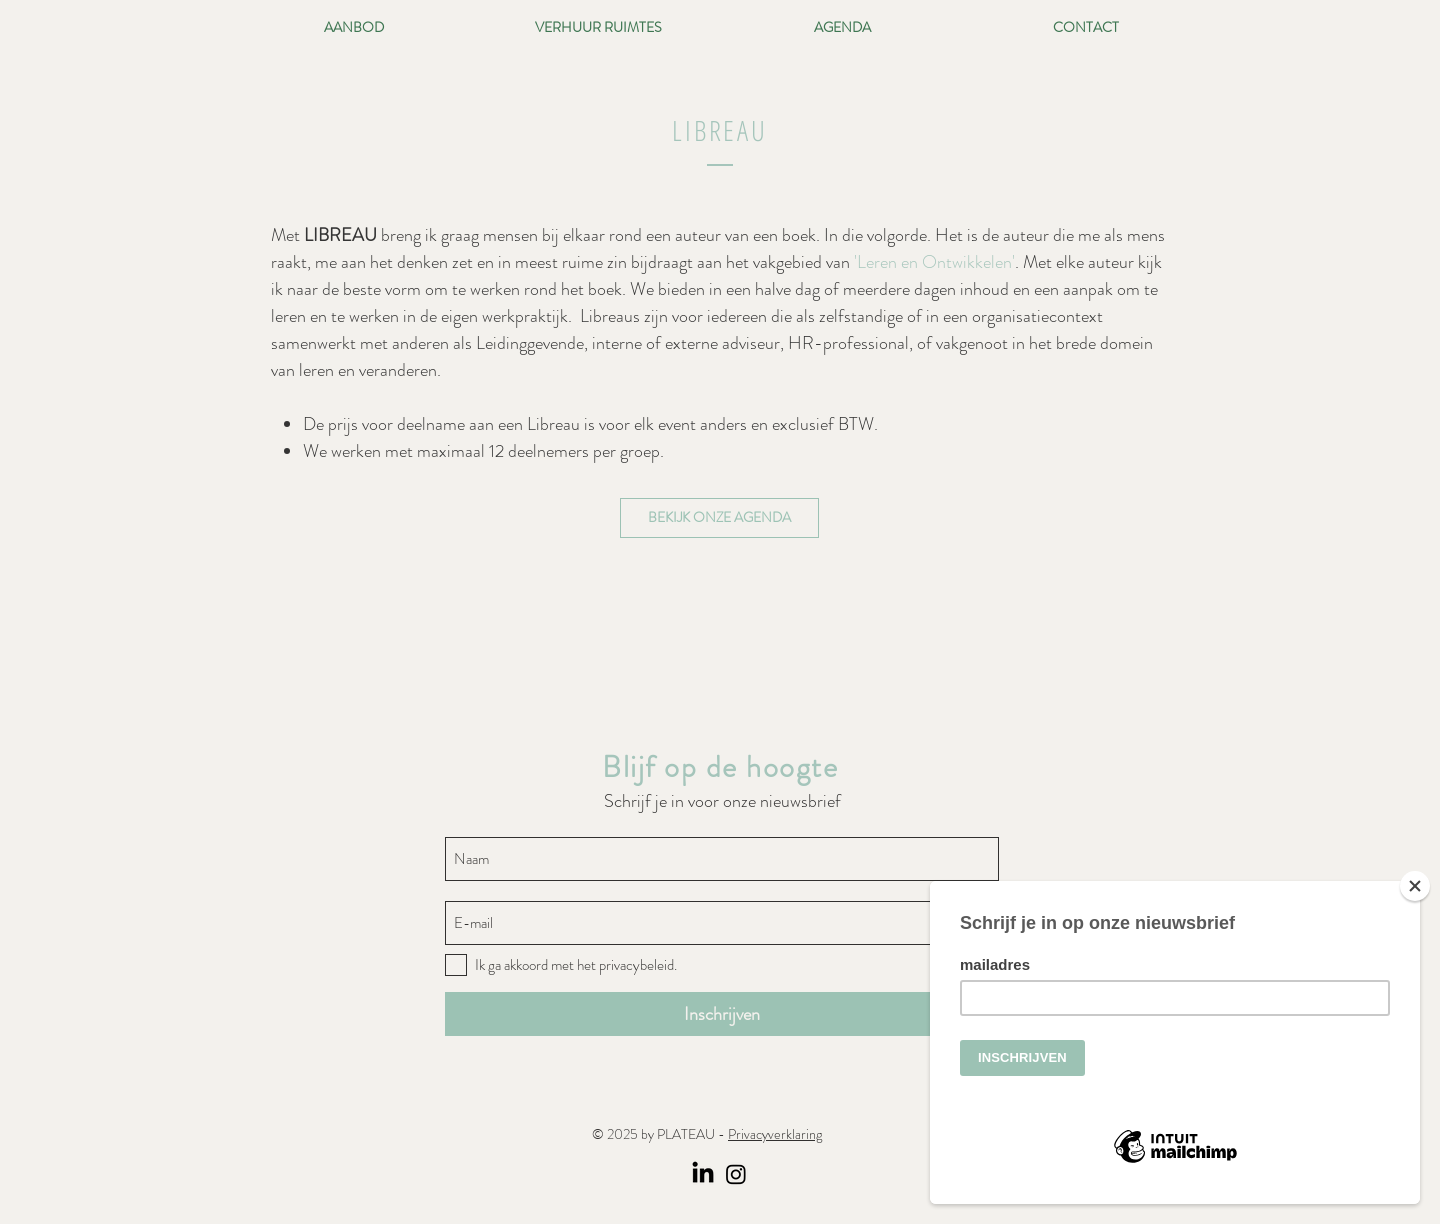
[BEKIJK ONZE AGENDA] (719, 518)
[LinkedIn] (703, 1174)
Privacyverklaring (775, 1134)
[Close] (1415, 886)
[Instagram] (736, 1174)
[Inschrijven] (722, 1014)
